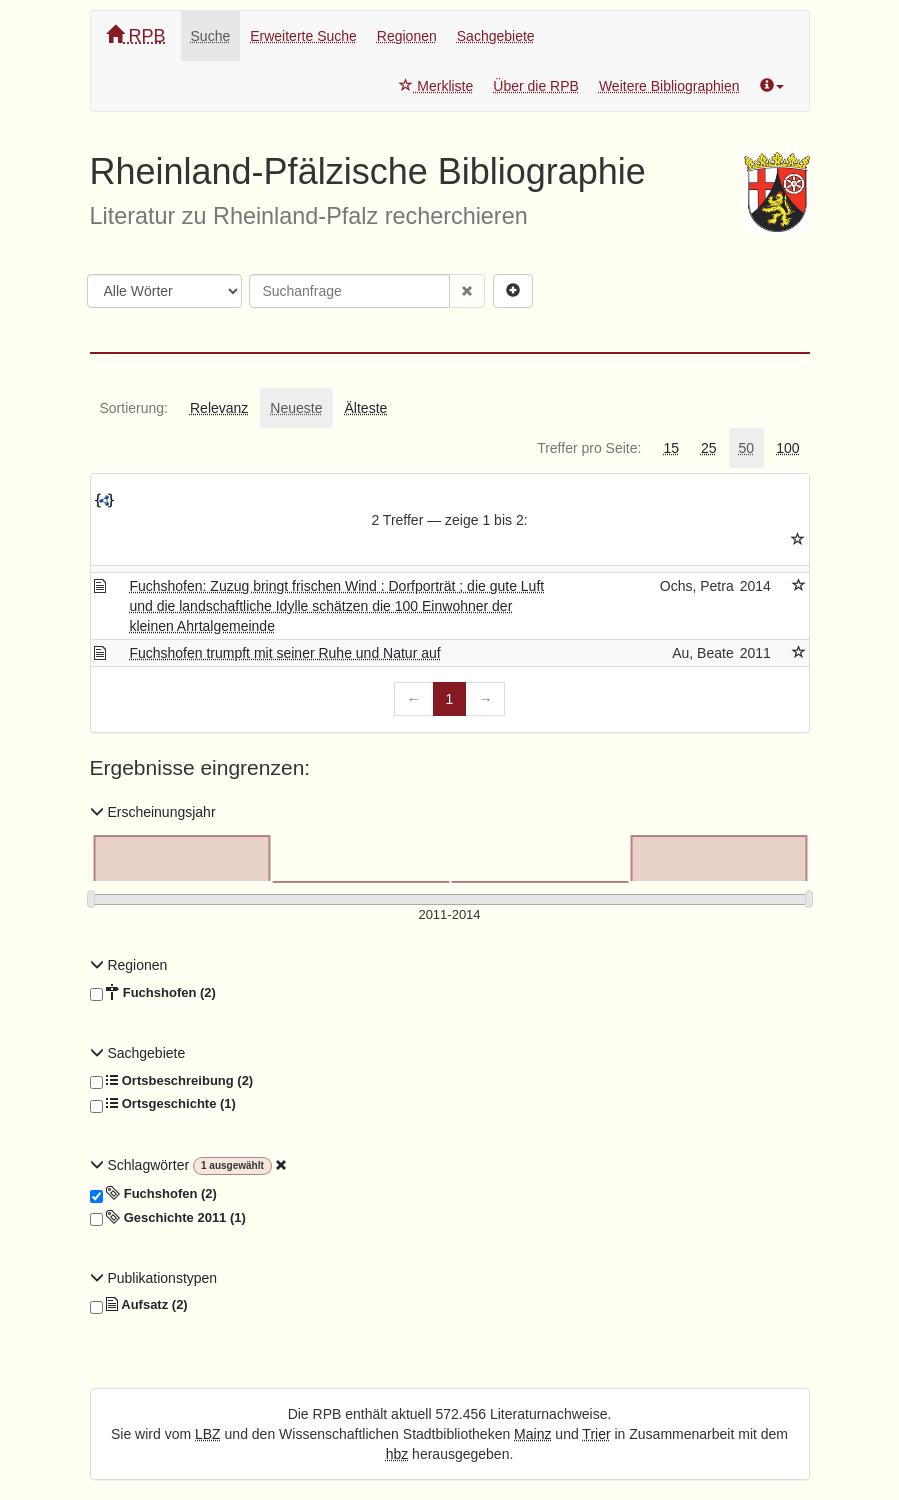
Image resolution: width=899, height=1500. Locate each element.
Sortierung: (134, 408)
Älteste (366, 408)
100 (787, 448)
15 (671, 448)
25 (709, 448)
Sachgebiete (496, 36)
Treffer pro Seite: (589, 448)
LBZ (208, 1434)
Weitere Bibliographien (669, 86)
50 (747, 448)
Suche (211, 36)
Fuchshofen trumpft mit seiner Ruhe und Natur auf (284, 653)
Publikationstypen (154, 1278)
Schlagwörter (141, 1165)
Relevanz (219, 408)
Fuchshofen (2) (153, 993)
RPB (136, 35)
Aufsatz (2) (139, 1305)
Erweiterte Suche (303, 36)
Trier (596, 1434)
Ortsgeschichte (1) (163, 1104)
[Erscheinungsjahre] (450, 915)
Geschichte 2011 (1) (168, 1218)
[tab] (134, 408)
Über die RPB (536, 86)
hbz (397, 1454)
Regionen (407, 36)
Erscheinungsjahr (153, 812)
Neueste (296, 408)
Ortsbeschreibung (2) (172, 1081)
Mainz (532, 1434)
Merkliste (436, 86)
